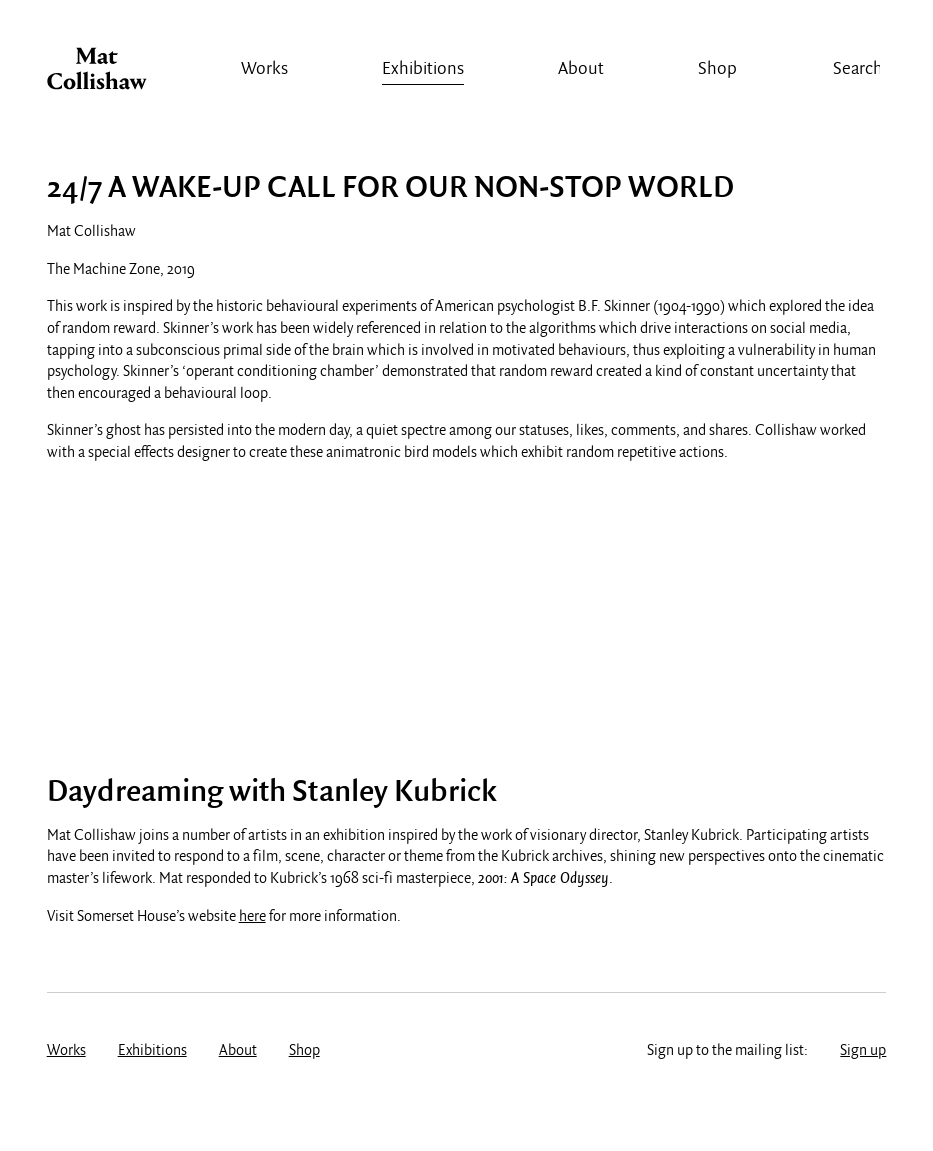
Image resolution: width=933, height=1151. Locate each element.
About (581, 69)
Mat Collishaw (97, 74)
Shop (717, 69)
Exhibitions (423, 69)
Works (264, 69)
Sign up (863, 1051)
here (252, 917)
